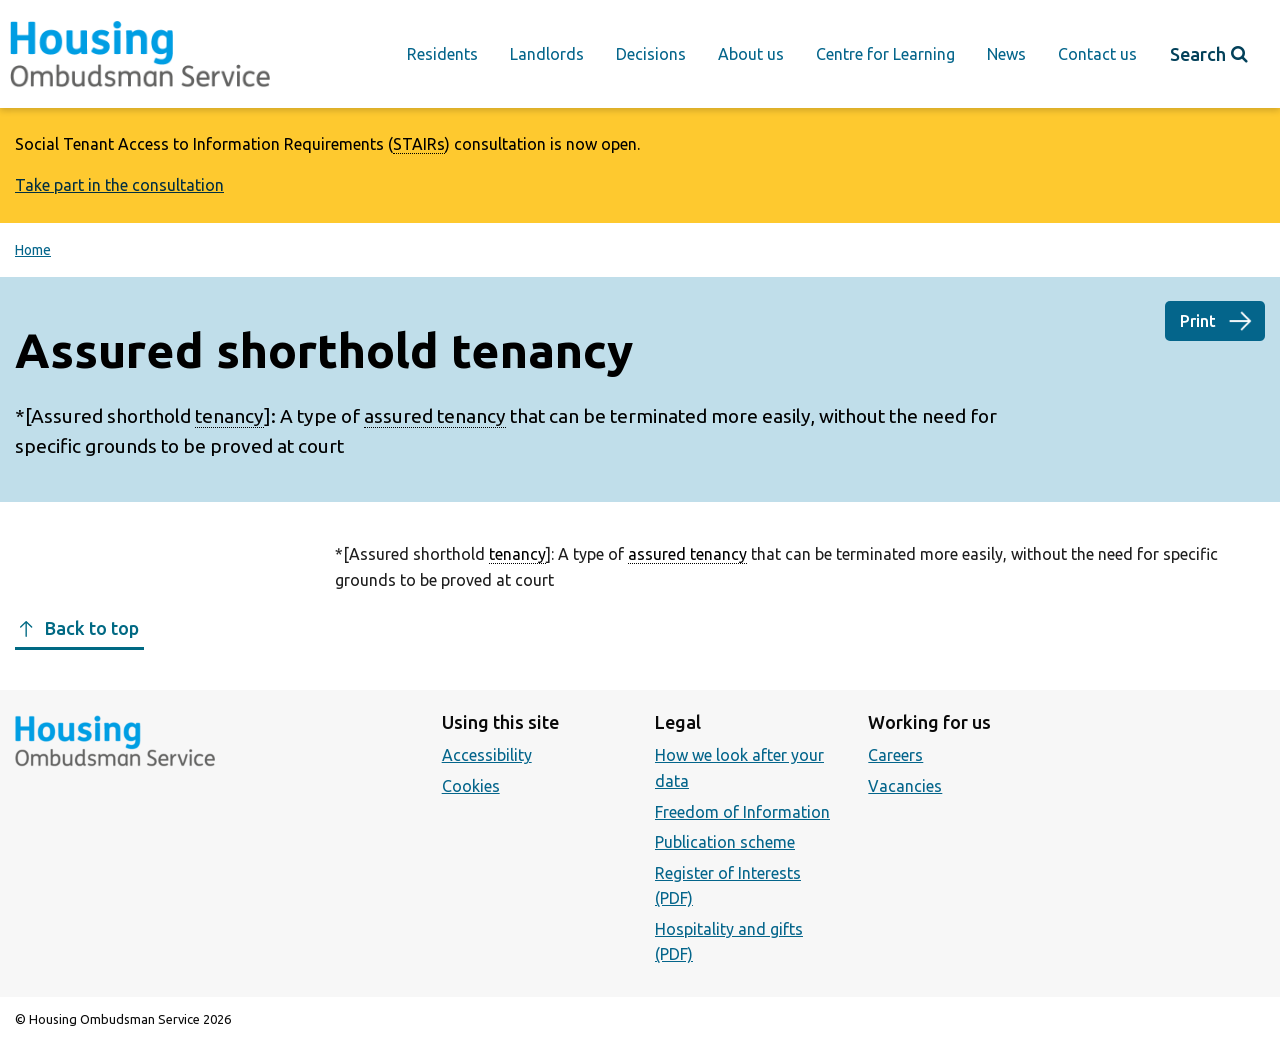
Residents (442, 54)
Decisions (651, 54)
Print (1198, 321)
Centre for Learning (885, 54)
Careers (895, 755)
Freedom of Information (742, 812)
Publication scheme (725, 842)
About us (751, 54)
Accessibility (487, 755)
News (1006, 54)
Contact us (1097, 54)
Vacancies (905, 786)
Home (33, 250)
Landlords (547, 54)
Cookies (471, 786)
